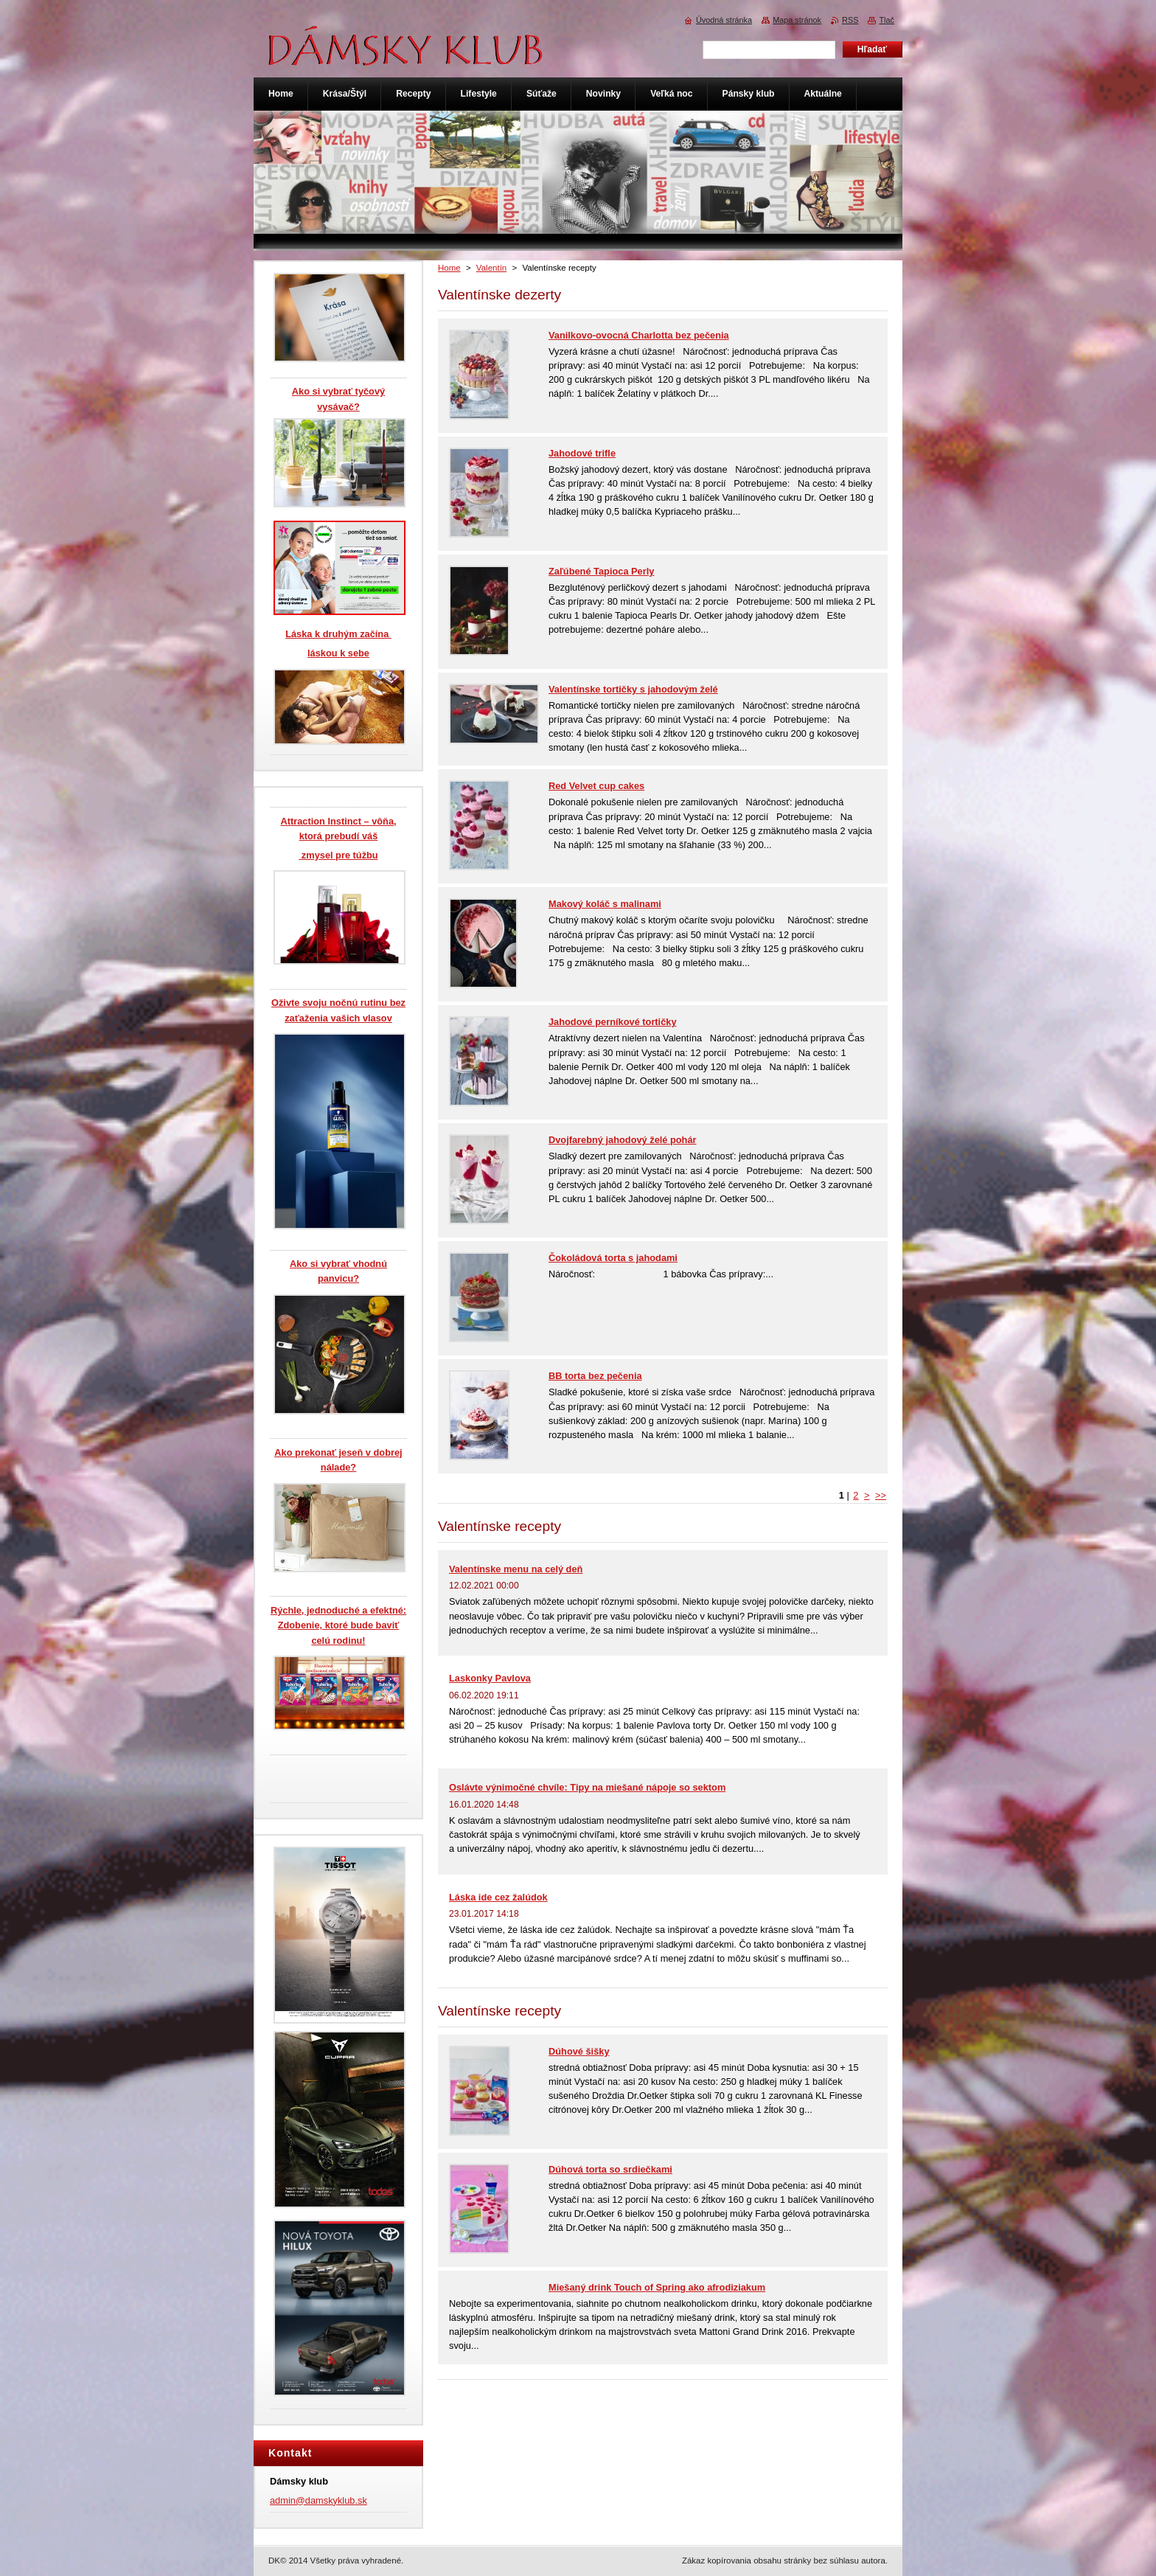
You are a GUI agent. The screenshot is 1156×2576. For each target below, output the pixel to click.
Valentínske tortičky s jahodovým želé (633, 689)
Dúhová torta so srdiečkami (610, 2169)
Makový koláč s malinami (605, 903)
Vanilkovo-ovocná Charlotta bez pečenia (639, 335)
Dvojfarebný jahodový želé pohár (623, 1139)
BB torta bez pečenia (595, 1375)
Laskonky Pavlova (490, 1678)
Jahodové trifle (582, 453)
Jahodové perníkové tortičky (613, 1021)
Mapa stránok (797, 19)
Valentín (491, 267)
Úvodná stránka (724, 19)
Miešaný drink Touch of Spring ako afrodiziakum (657, 2287)
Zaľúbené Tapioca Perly (601, 571)
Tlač (886, 19)
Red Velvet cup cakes (596, 785)
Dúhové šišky (579, 2051)
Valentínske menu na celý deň (515, 1569)
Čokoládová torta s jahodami (613, 1257)
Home (449, 267)
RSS (850, 19)
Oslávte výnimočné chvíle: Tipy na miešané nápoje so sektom (587, 1787)
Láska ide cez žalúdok (498, 1897)
